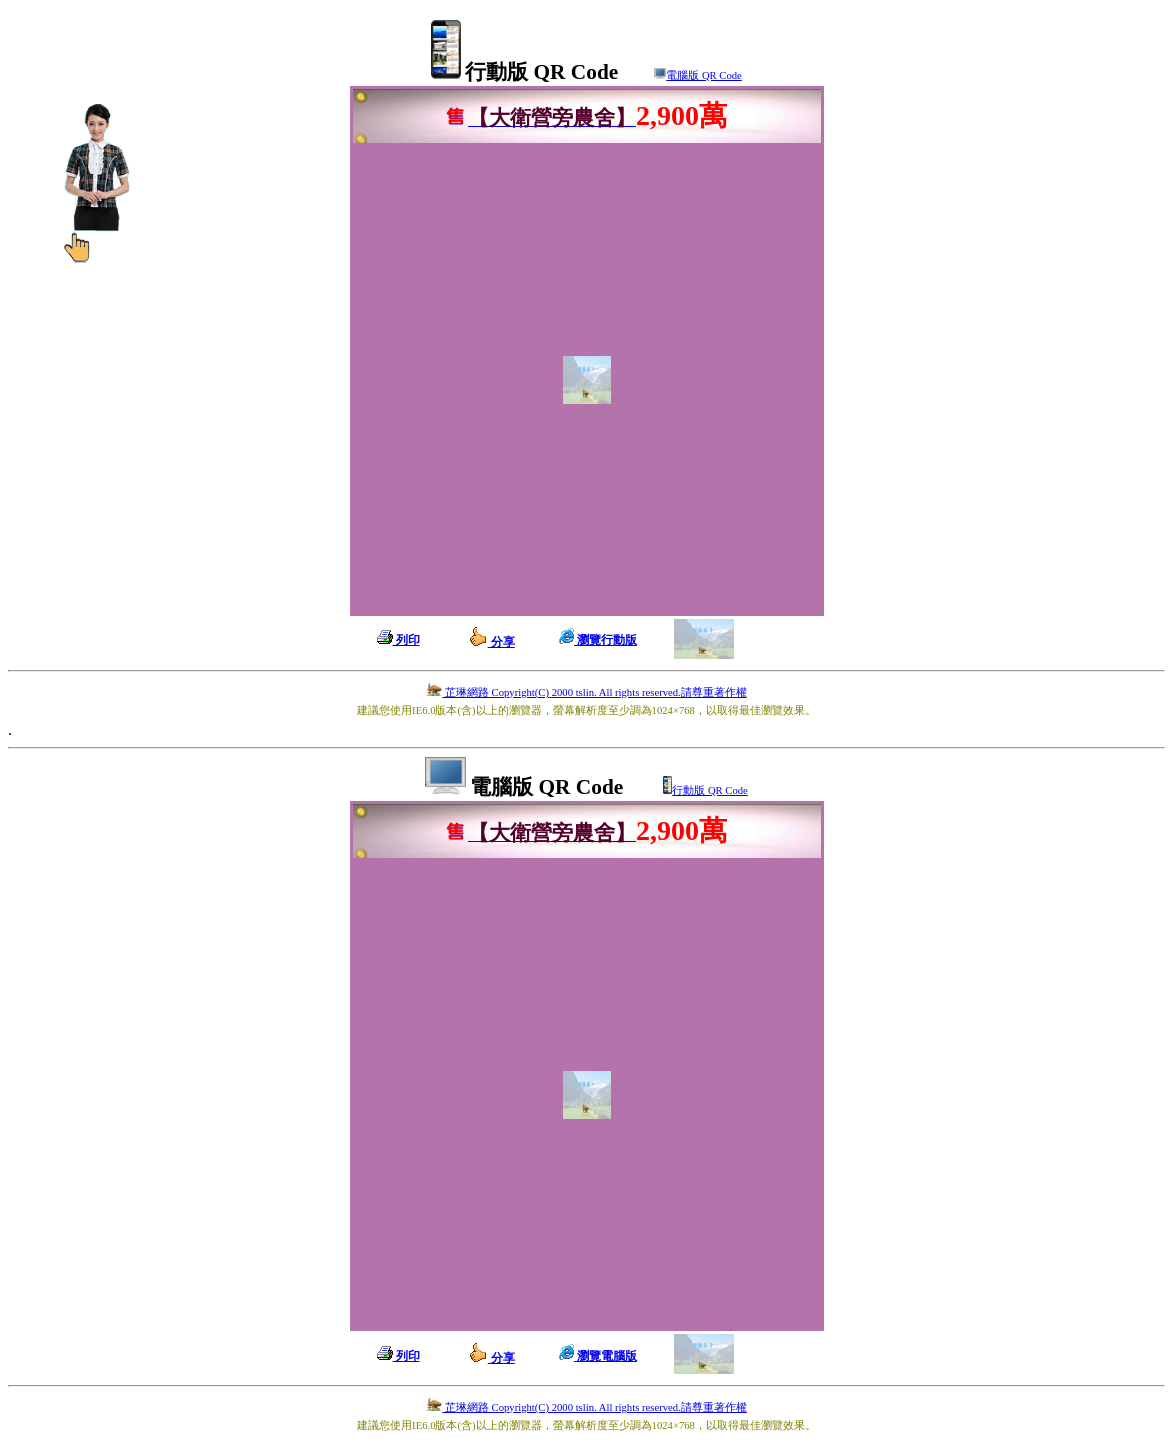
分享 (491, 642)
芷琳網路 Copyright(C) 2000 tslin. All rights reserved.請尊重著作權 (586, 692)
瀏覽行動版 (598, 640)
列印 (398, 640)
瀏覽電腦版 (598, 1356)
